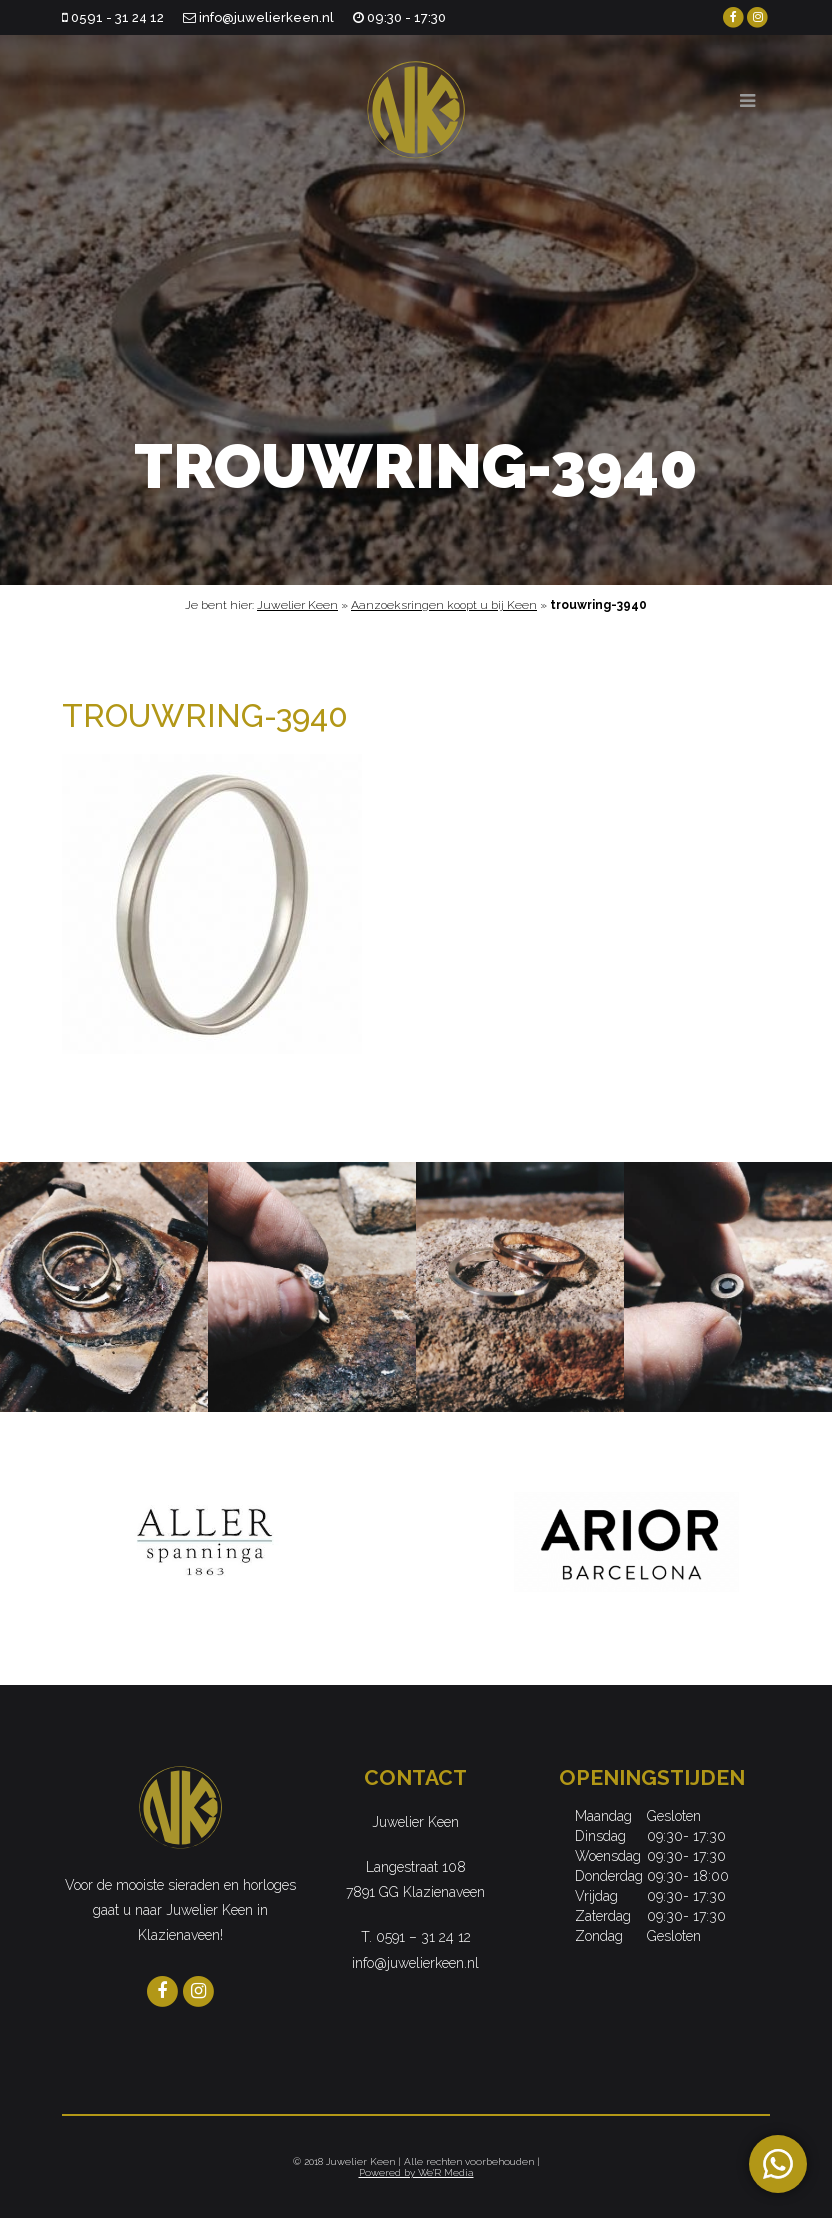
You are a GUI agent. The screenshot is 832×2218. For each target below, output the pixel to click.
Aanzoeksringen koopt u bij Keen (444, 605)
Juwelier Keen (297, 605)
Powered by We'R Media (416, 2172)
